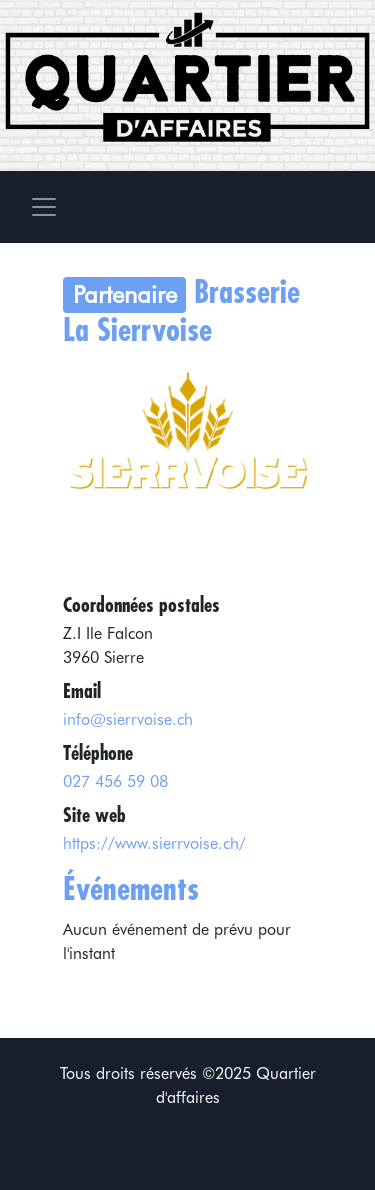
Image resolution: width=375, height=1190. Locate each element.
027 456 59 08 (115, 781)
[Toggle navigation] (44, 207)
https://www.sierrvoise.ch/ (154, 843)
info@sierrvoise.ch (128, 719)
